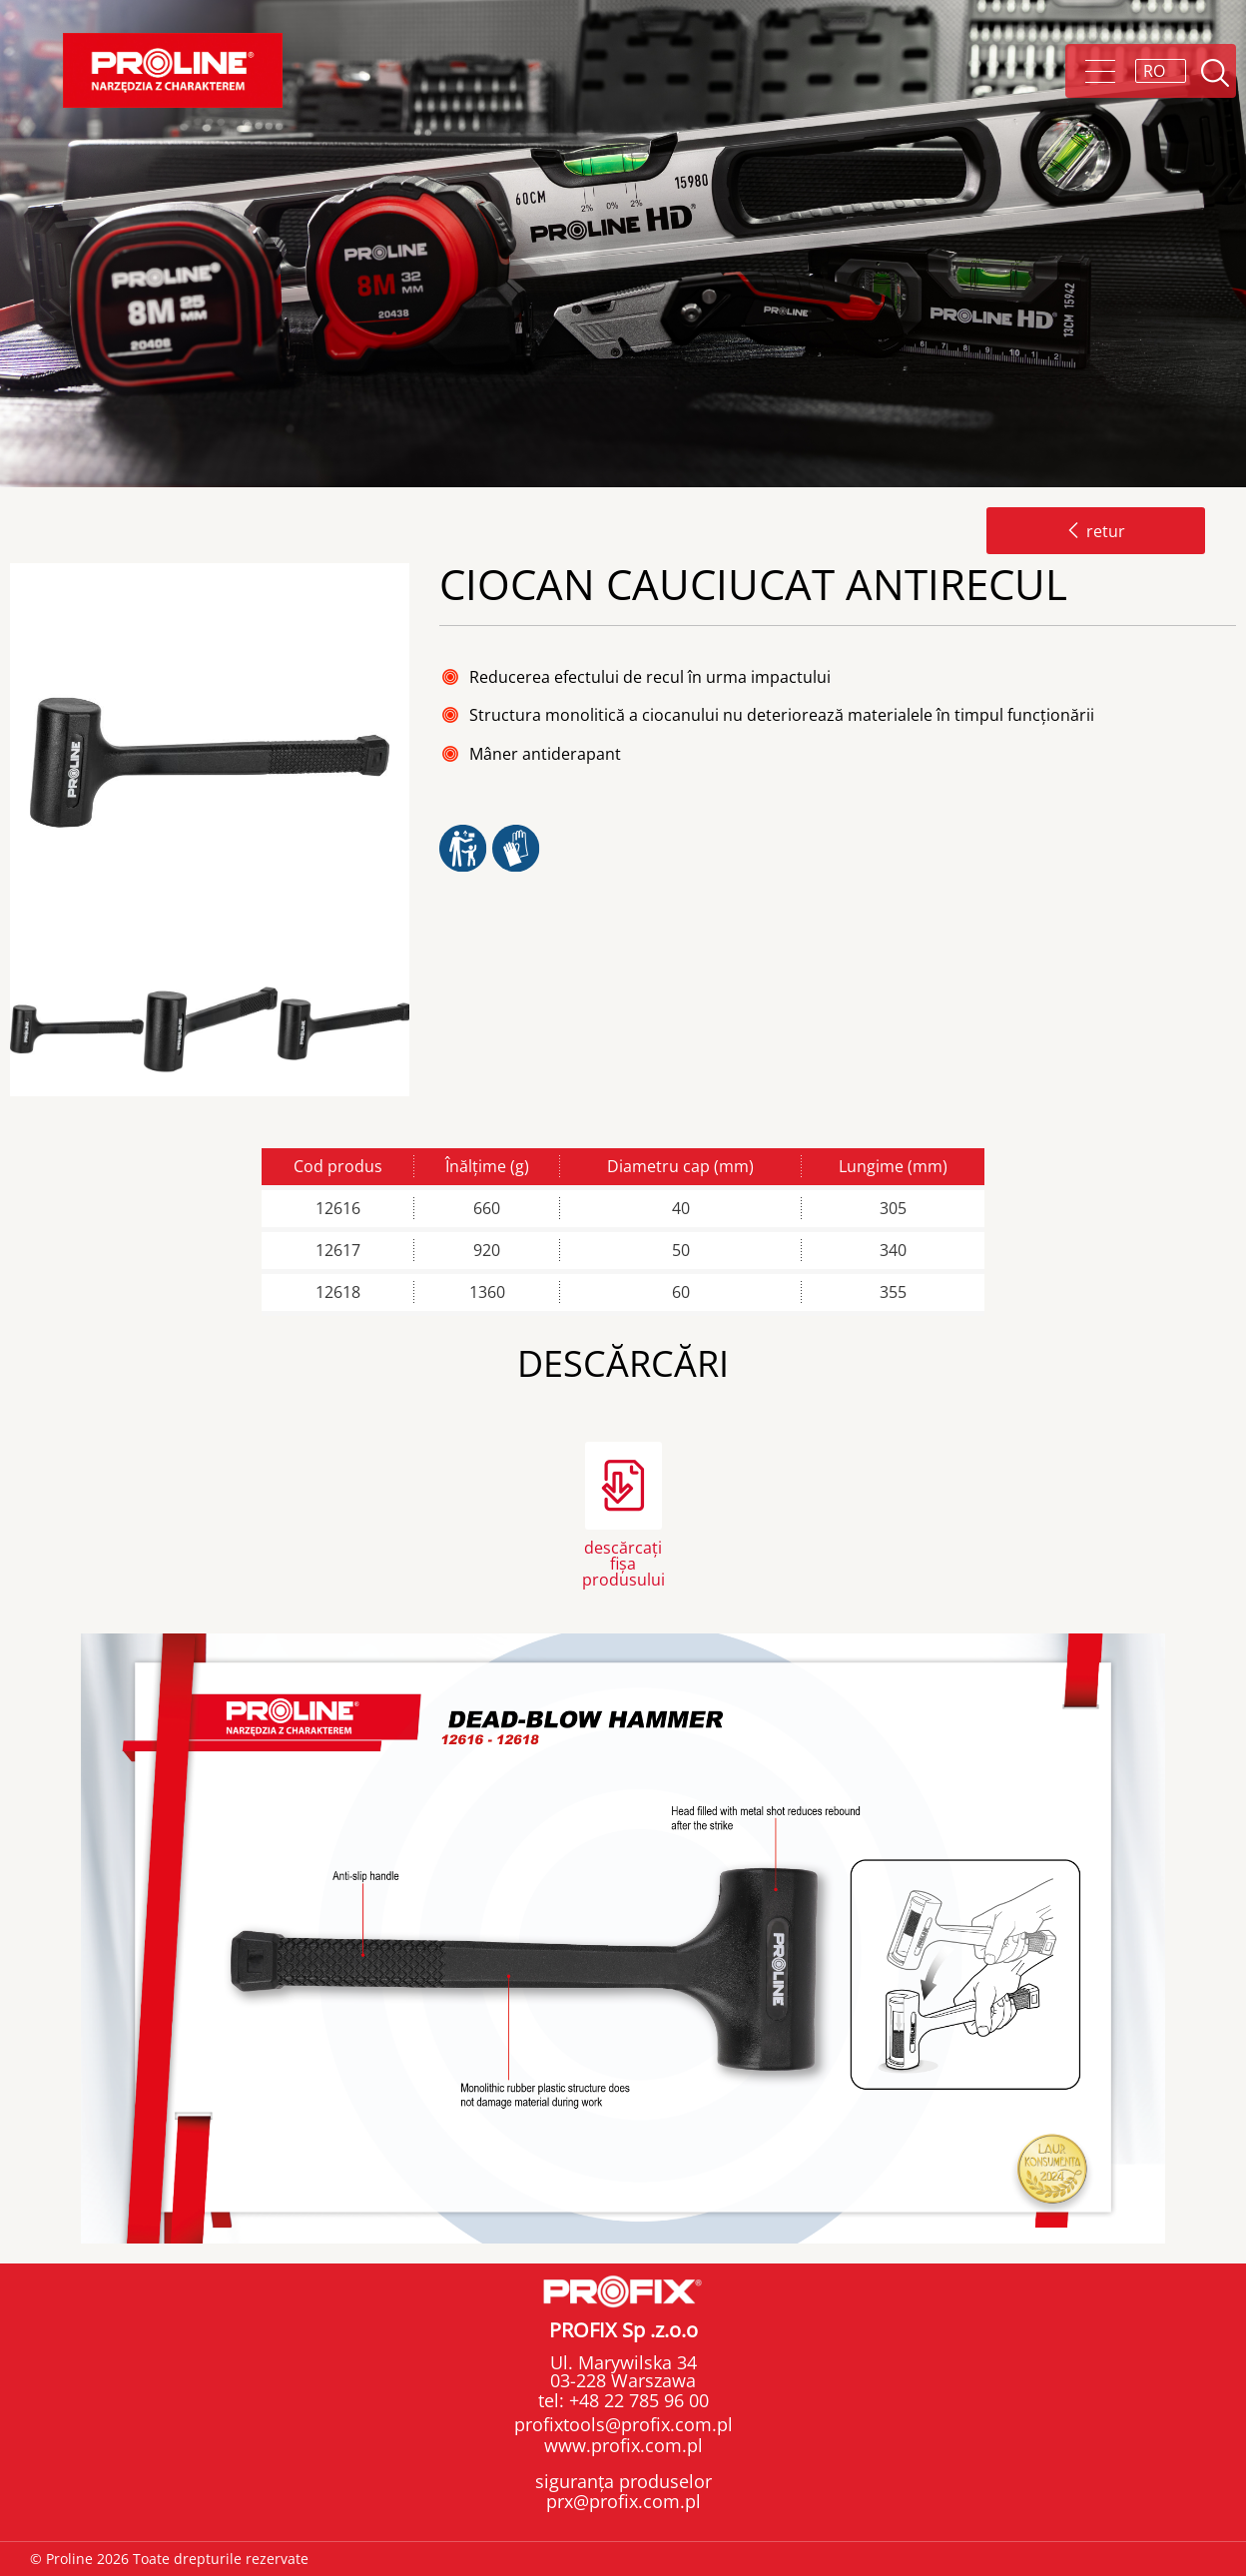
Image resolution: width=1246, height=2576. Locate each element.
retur (1095, 531)
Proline (172, 70)
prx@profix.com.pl (623, 2501)
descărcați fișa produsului (623, 1562)
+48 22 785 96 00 (636, 2400)
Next (426, 1029)
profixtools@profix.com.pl (623, 2424)
